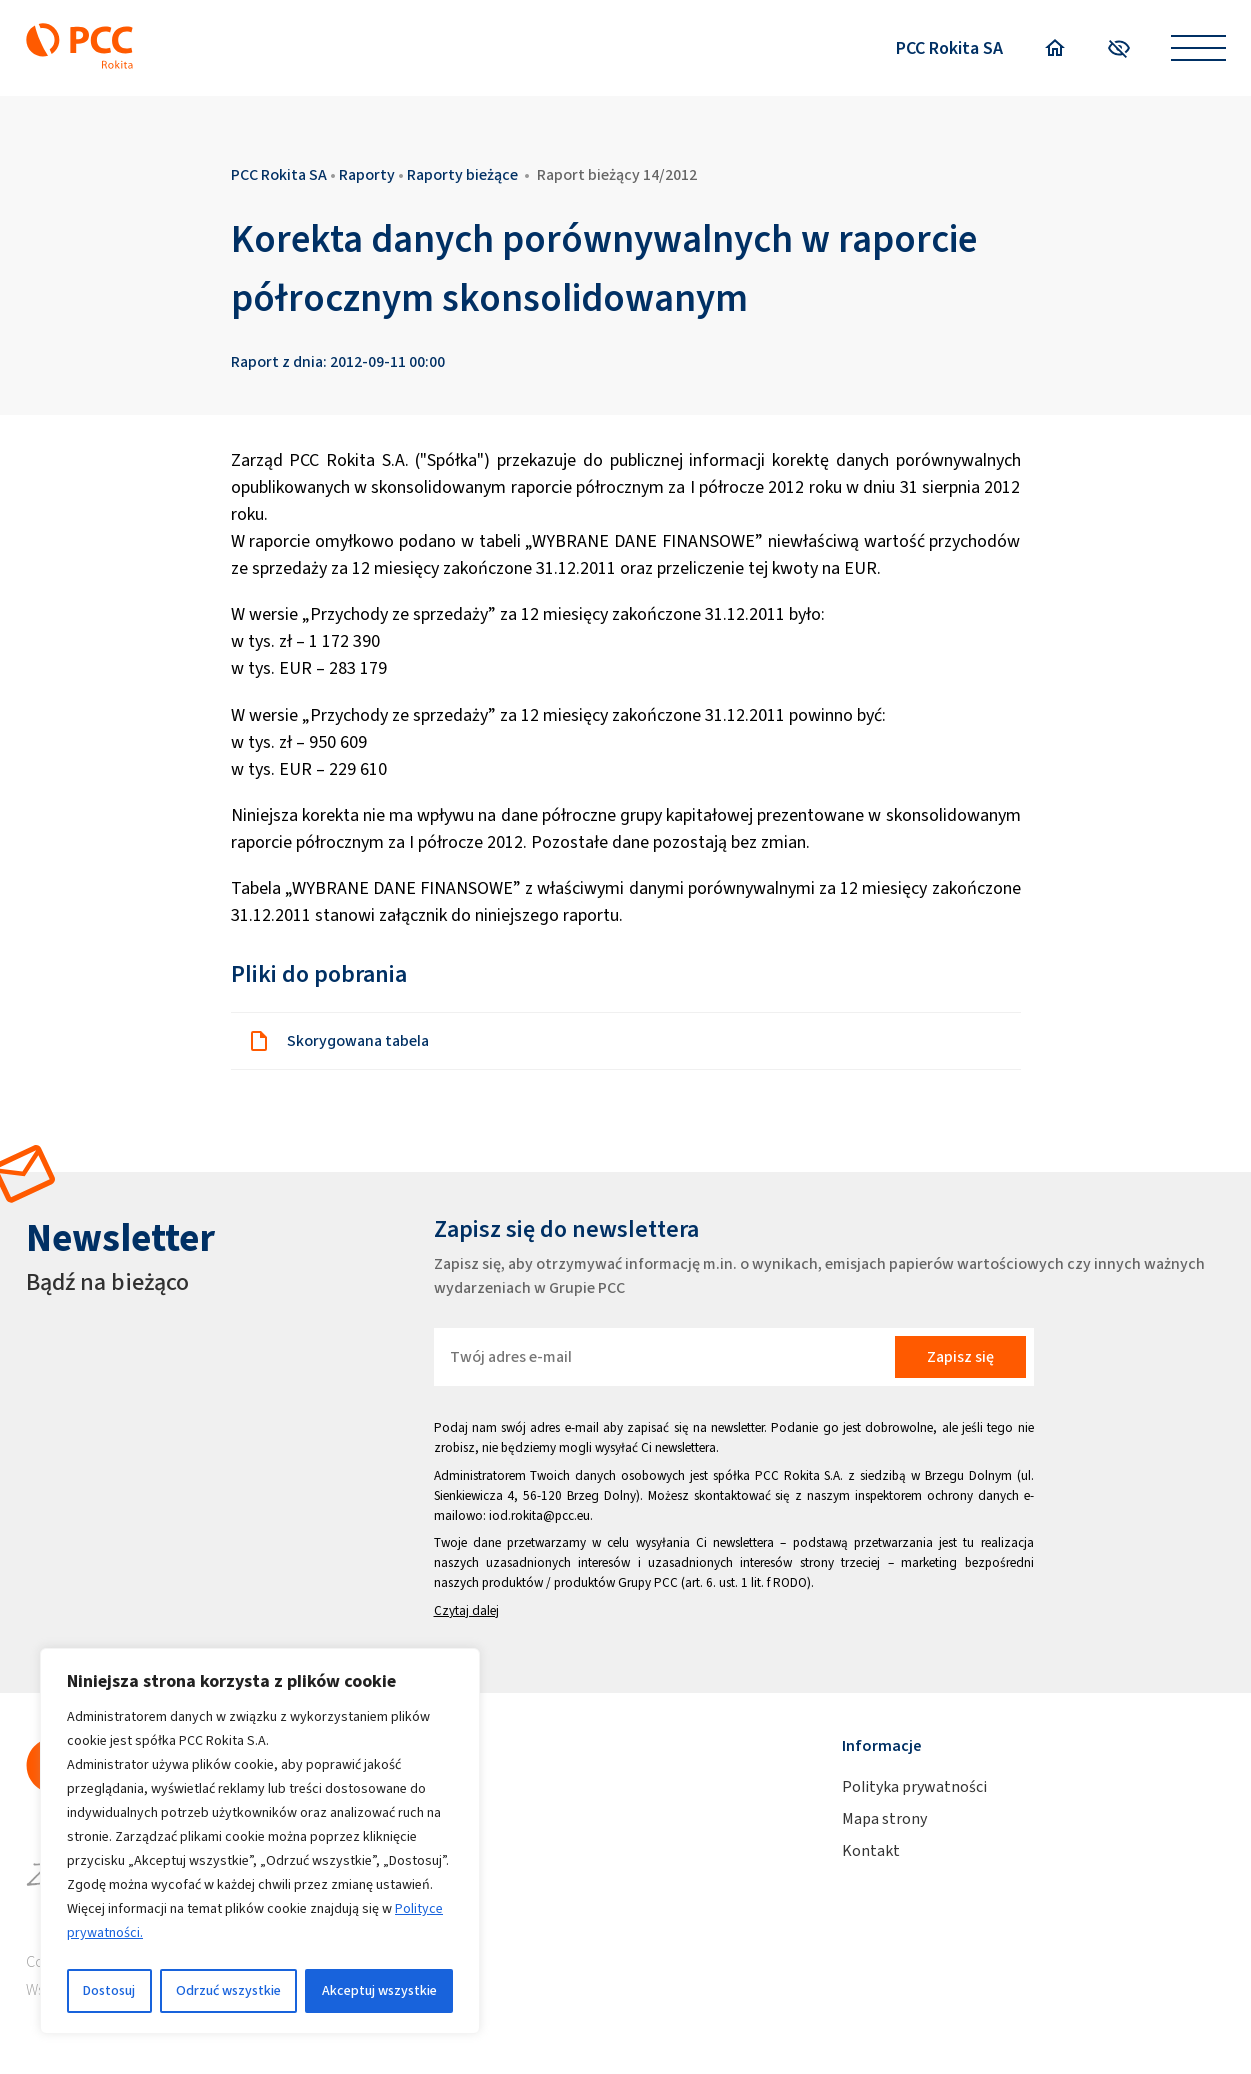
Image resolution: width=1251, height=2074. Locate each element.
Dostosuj (109, 1990)
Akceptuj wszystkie (379, 1990)
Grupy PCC (648, 1582)
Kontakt (871, 1850)
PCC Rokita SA (949, 48)
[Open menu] (1198, 48)
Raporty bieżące (462, 174)
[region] (260, 1841)
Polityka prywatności (914, 1786)
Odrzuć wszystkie (228, 1990)
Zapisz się (960, 1356)
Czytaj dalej (466, 1610)
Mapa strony (884, 1818)
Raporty (367, 174)
